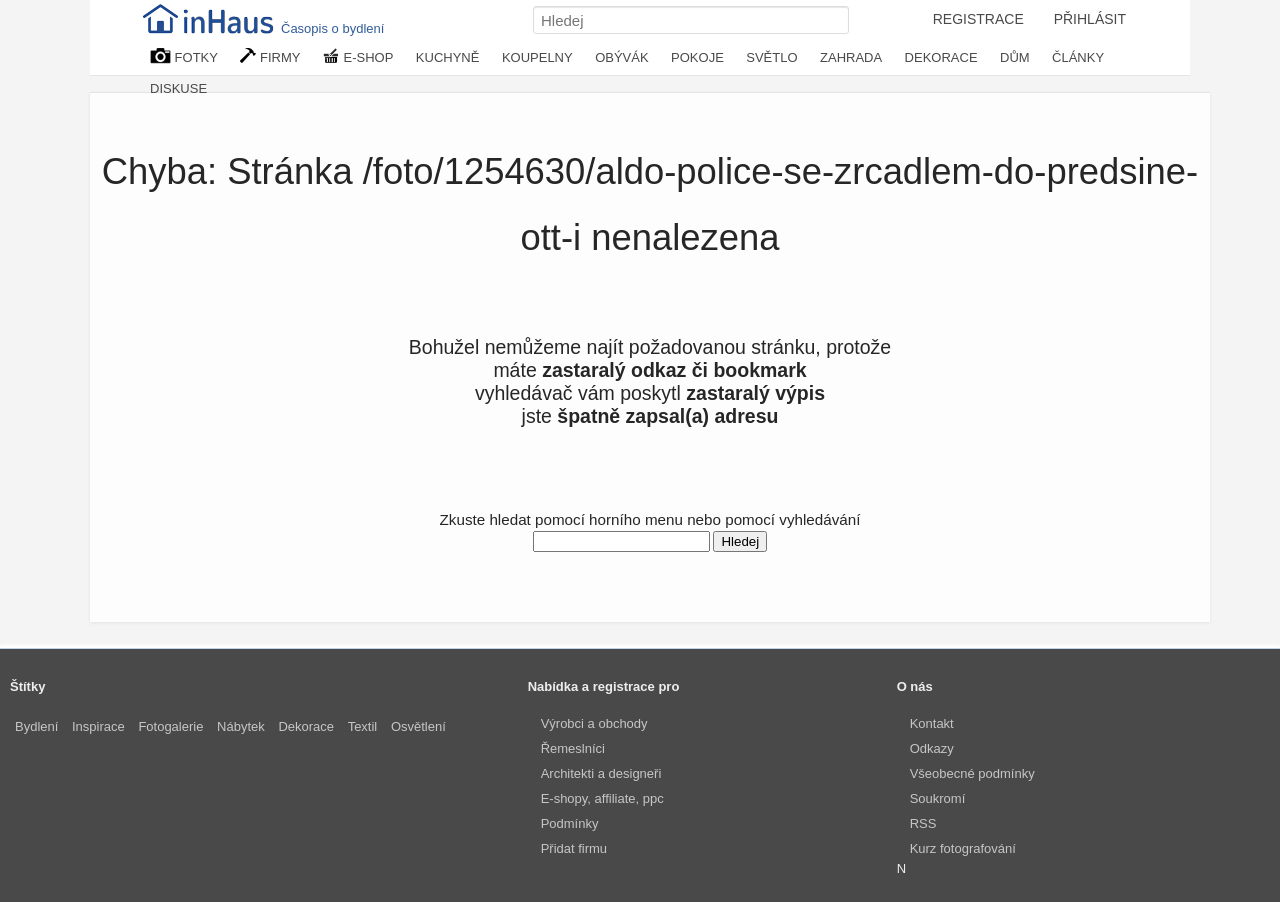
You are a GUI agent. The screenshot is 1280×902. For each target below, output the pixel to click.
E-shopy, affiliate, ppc (602, 798)
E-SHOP (358, 56)
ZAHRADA (851, 57)
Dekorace (306, 726)
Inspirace (98, 726)
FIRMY (270, 56)
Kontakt (932, 723)
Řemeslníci (573, 748)
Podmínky (570, 823)
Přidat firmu (574, 848)
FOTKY (184, 56)
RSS (923, 823)
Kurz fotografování (963, 848)
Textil (363, 726)
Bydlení (36, 726)
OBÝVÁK (621, 57)
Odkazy (932, 748)
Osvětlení (418, 726)
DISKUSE (178, 88)
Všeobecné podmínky (972, 773)
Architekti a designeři (601, 773)
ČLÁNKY (1078, 57)
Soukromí (938, 798)
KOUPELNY (537, 57)
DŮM (1015, 57)
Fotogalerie (170, 726)
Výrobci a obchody (594, 723)
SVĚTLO (771, 57)
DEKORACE (941, 57)
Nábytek (241, 726)
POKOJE (697, 57)
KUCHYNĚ (448, 57)
